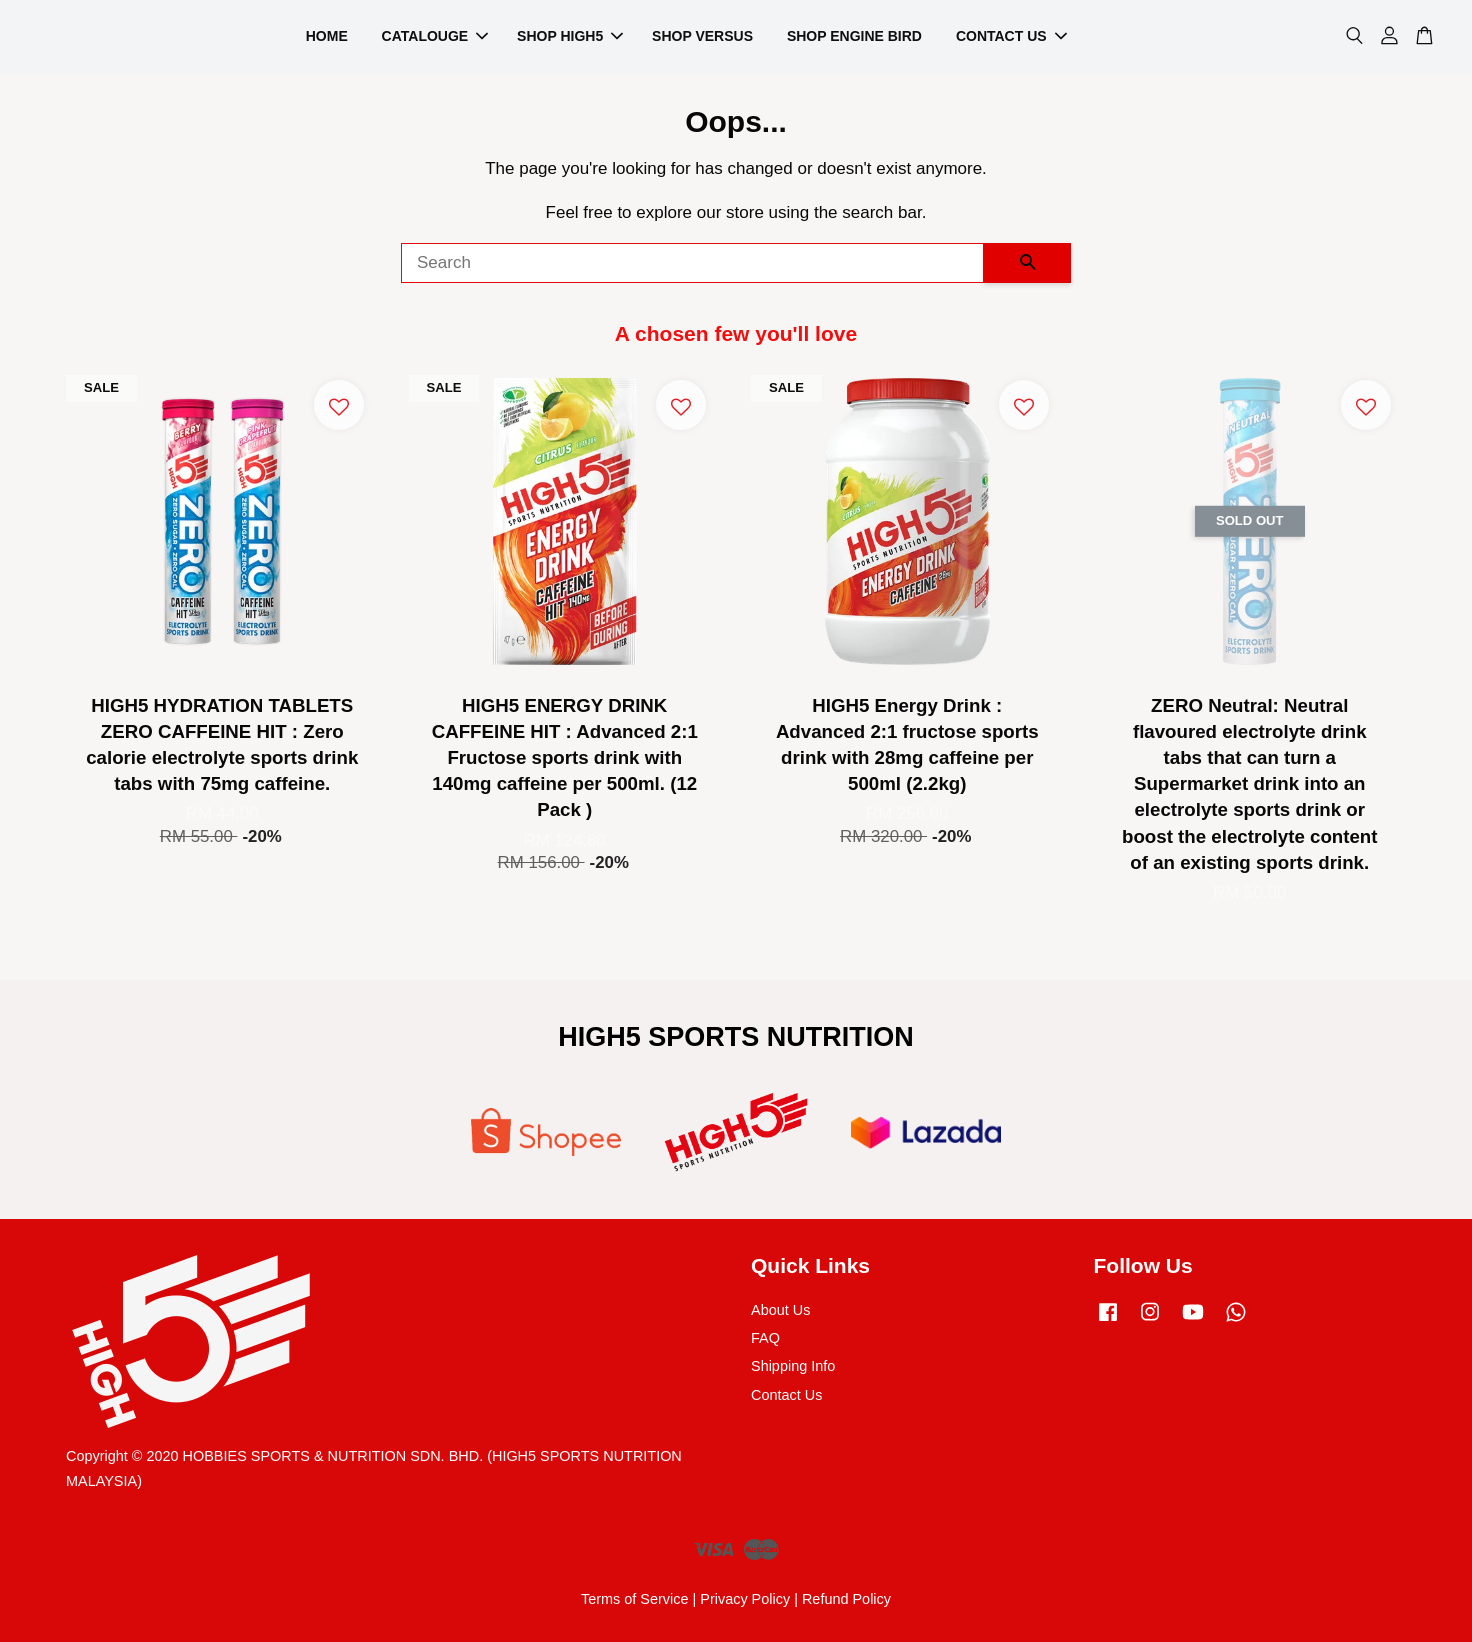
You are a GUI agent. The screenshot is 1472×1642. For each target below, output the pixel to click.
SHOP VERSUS (702, 36)
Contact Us (786, 1395)
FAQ (765, 1338)
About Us (780, 1310)
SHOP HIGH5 (570, 36)
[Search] (692, 263)
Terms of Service (635, 1599)
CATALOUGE (435, 36)
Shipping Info (793, 1366)
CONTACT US (1011, 36)
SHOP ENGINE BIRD (854, 36)
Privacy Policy (745, 1599)
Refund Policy (846, 1599)
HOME (327, 36)
